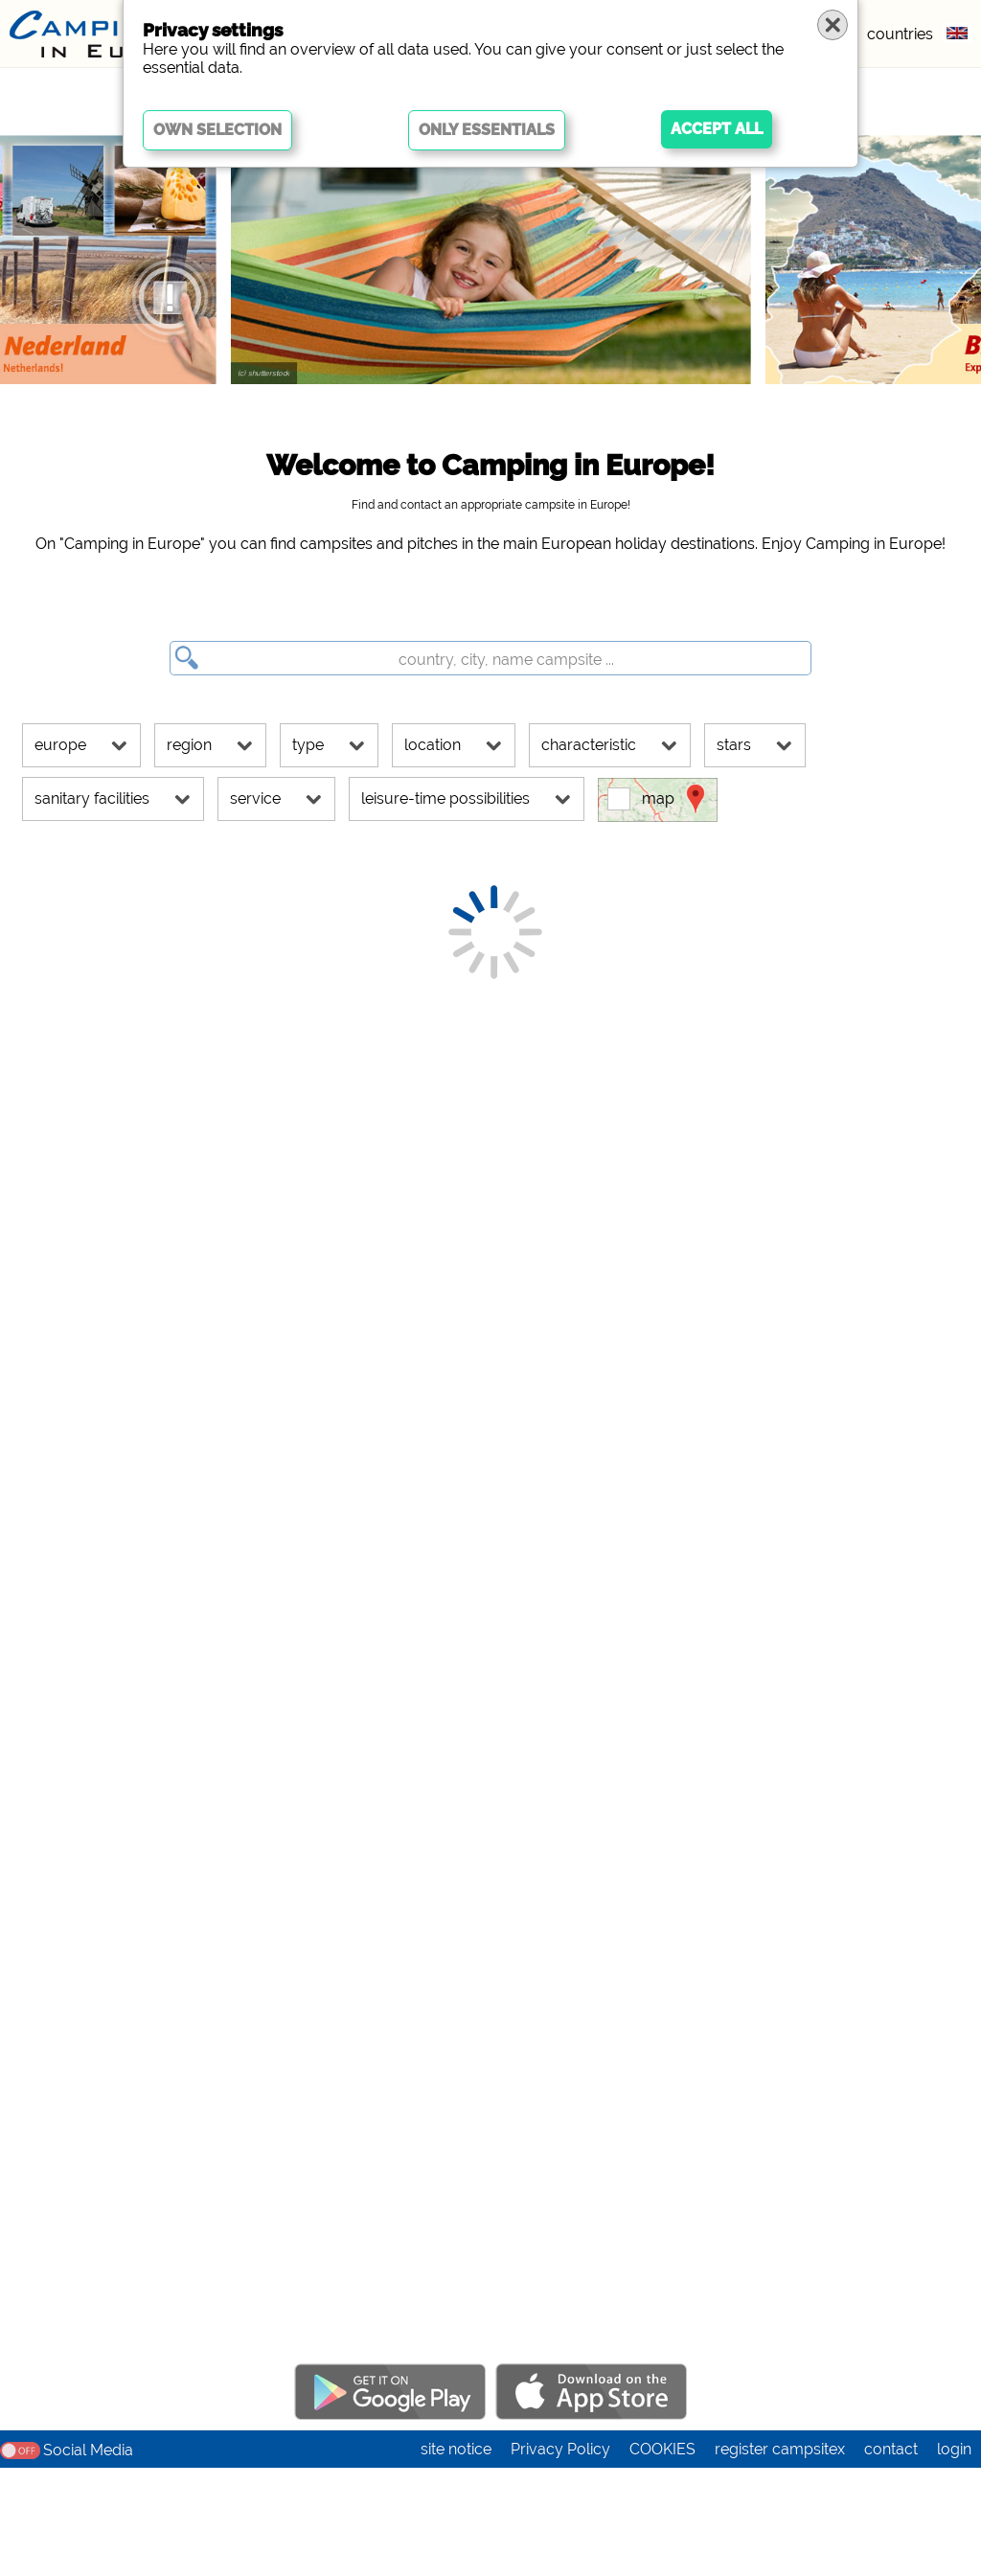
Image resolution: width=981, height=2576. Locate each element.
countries (900, 34)
